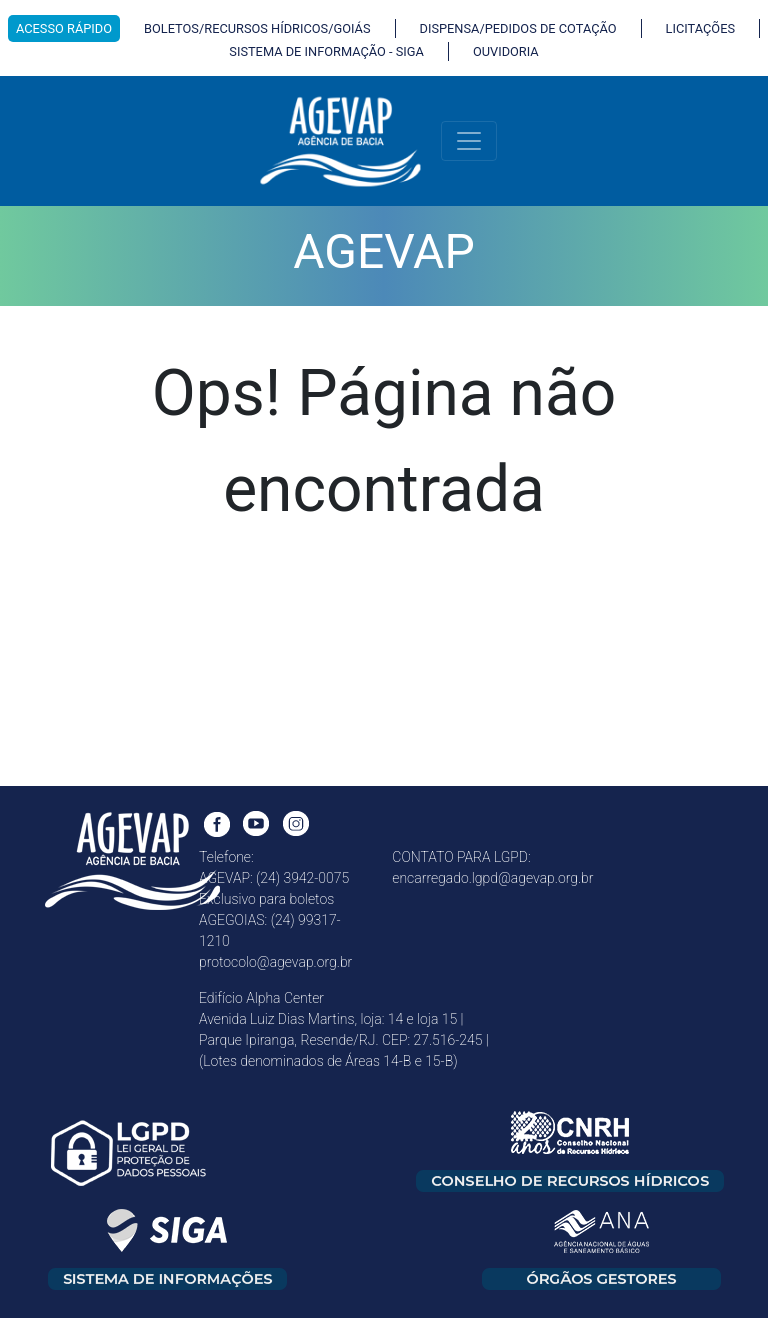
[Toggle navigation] (469, 141)
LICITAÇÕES (700, 28)
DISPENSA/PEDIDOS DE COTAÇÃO (518, 28)
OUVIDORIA (506, 51)
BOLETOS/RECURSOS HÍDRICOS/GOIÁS (257, 28)
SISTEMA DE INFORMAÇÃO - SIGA (326, 51)
